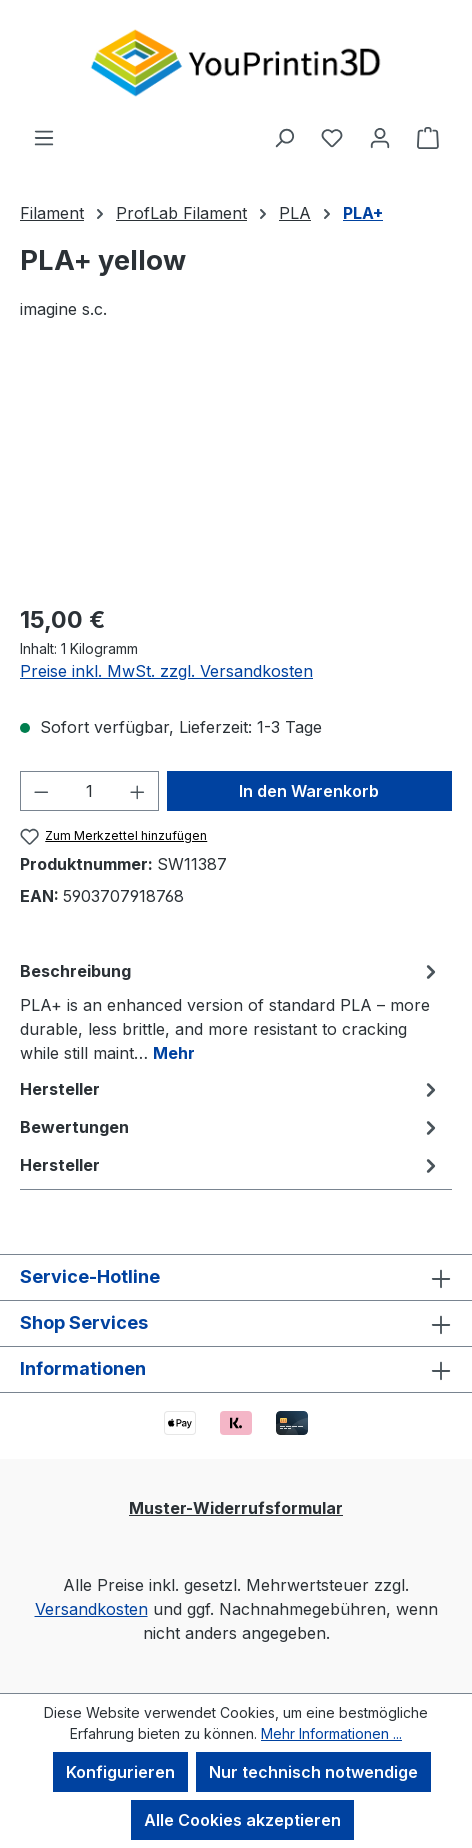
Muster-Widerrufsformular (236, 1508)
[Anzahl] (90, 791)
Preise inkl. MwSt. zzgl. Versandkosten (166, 671)
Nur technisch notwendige (313, 1772)
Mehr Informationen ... (331, 1733)
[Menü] (44, 137)
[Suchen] (284, 137)
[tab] (231, 1011)
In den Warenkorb (309, 791)
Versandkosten (91, 1609)
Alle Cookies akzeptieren (242, 1820)
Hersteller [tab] (231, 1089)
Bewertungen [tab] (231, 1127)
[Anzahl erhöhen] (138, 791)
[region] (236, 473)
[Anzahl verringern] (41, 791)
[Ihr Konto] (380, 137)
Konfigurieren (120, 1772)
